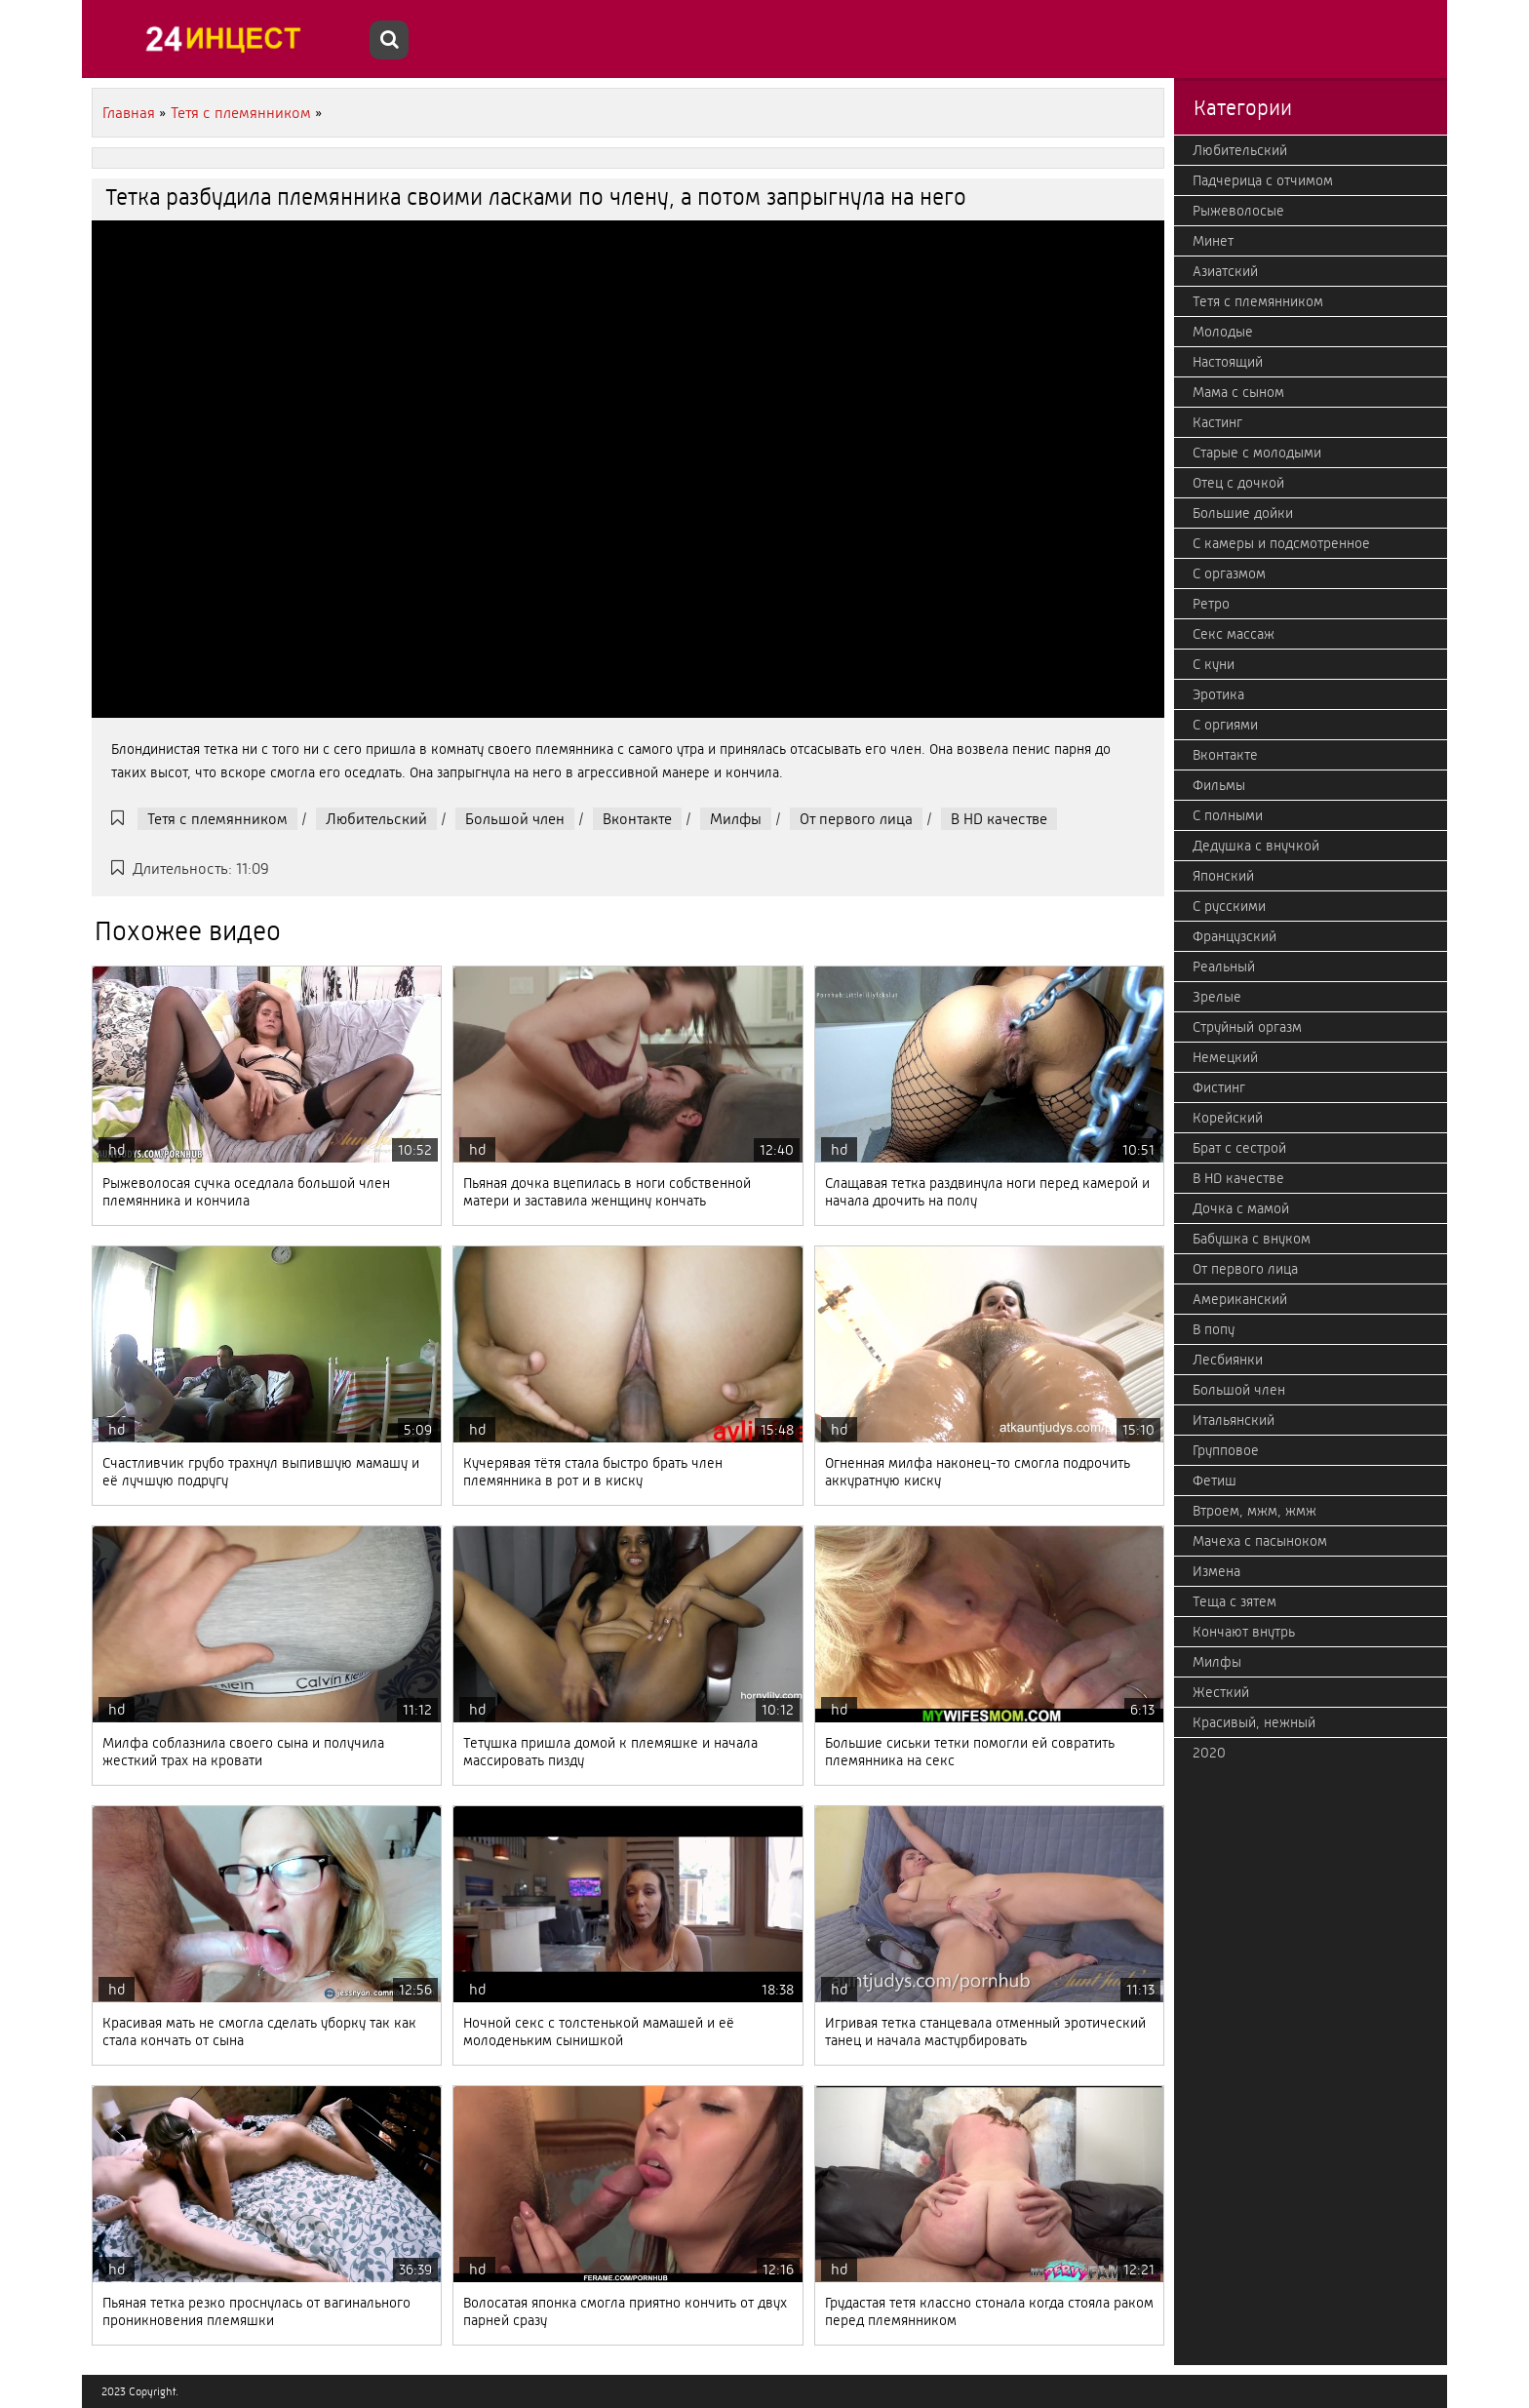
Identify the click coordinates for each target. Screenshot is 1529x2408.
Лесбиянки (1228, 1359)
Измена (1216, 1571)
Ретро (1211, 603)
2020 (1209, 1752)
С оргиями (1225, 724)
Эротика (1218, 694)
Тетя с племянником (217, 818)
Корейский (1228, 1117)
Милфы (736, 818)
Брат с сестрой (1239, 1148)
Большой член (515, 818)
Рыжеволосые (1238, 210)
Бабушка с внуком (1252, 1238)
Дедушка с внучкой (1256, 845)
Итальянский (1233, 1420)
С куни (1214, 664)
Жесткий (1221, 1692)
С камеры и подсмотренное (1281, 543)
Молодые (1223, 331)
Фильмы (1219, 785)
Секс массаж (1233, 634)
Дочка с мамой (1241, 1208)
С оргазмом (1229, 573)
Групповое (1226, 1450)
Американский (1240, 1299)
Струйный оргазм (1247, 1027)
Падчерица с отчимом (1263, 180)
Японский (1223, 876)
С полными (1228, 815)
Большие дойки (1243, 513)
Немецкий (1225, 1057)
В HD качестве (999, 818)
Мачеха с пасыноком (1260, 1541)
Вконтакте (637, 818)
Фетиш (1214, 1480)
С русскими (1229, 906)
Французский (1234, 936)
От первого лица (856, 818)
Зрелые (1217, 997)
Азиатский (1225, 271)
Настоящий (1228, 362)
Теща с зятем (1234, 1601)
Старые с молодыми (1257, 452)
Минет (1213, 241)
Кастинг (1217, 422)
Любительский (376, 818)
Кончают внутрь (1244, 1631)
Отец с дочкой (1238, 483)
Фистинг (1219, 1087)
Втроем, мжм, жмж (1254, 1511)
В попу (1214, 1329)
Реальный (1224, 966)
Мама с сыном (1238, 392)
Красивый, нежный (1254, 1722)
